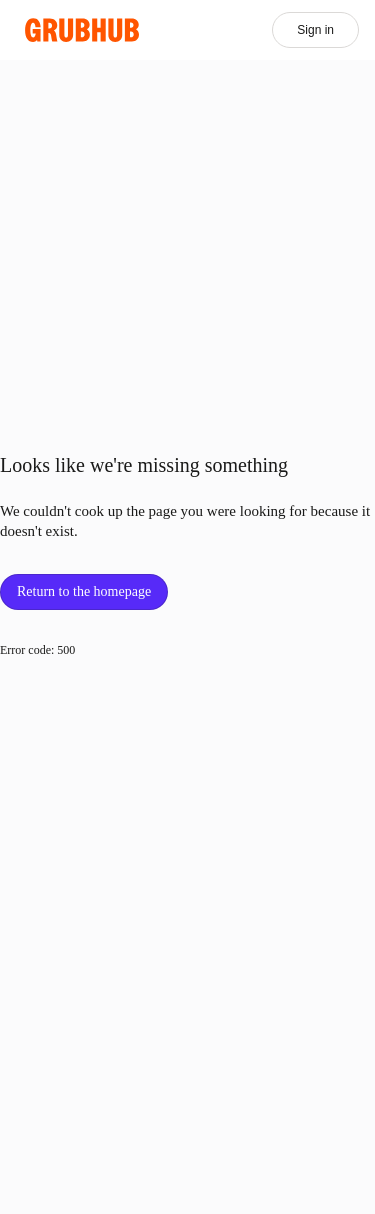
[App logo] (82, 30)
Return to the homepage (84, 591)
